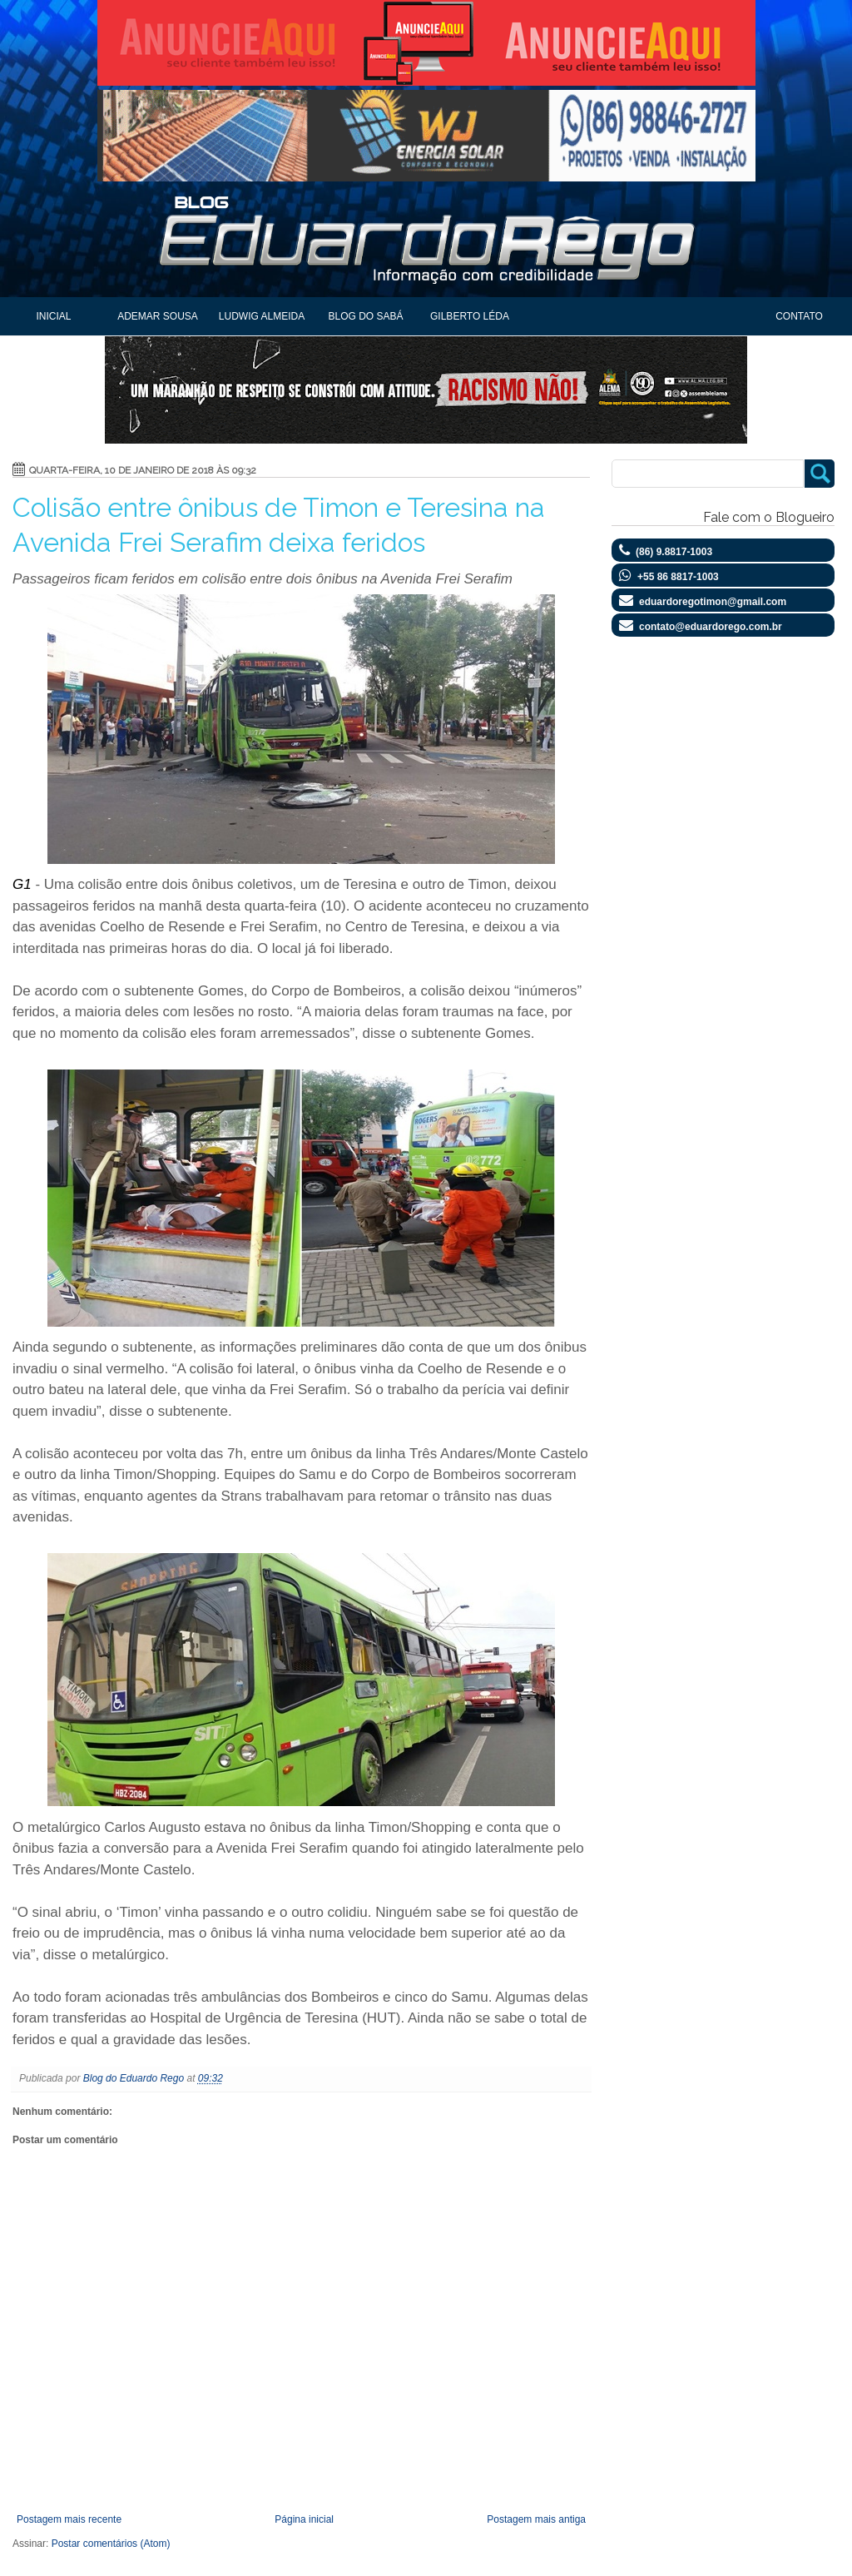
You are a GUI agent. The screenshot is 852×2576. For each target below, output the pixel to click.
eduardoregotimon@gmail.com (712, 602)
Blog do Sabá (365, 316)
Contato (799, 316)
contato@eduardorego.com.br (710, 627)
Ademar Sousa (157, 316)
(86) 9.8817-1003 (674, 552)
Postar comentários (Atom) (111, 2543)
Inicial (53, 316)
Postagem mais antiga (536, 2519)
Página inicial (304, 2519)
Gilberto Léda (469, 316)
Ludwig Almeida (262, 316)
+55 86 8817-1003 (678, 577)
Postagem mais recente (69, 2519)
